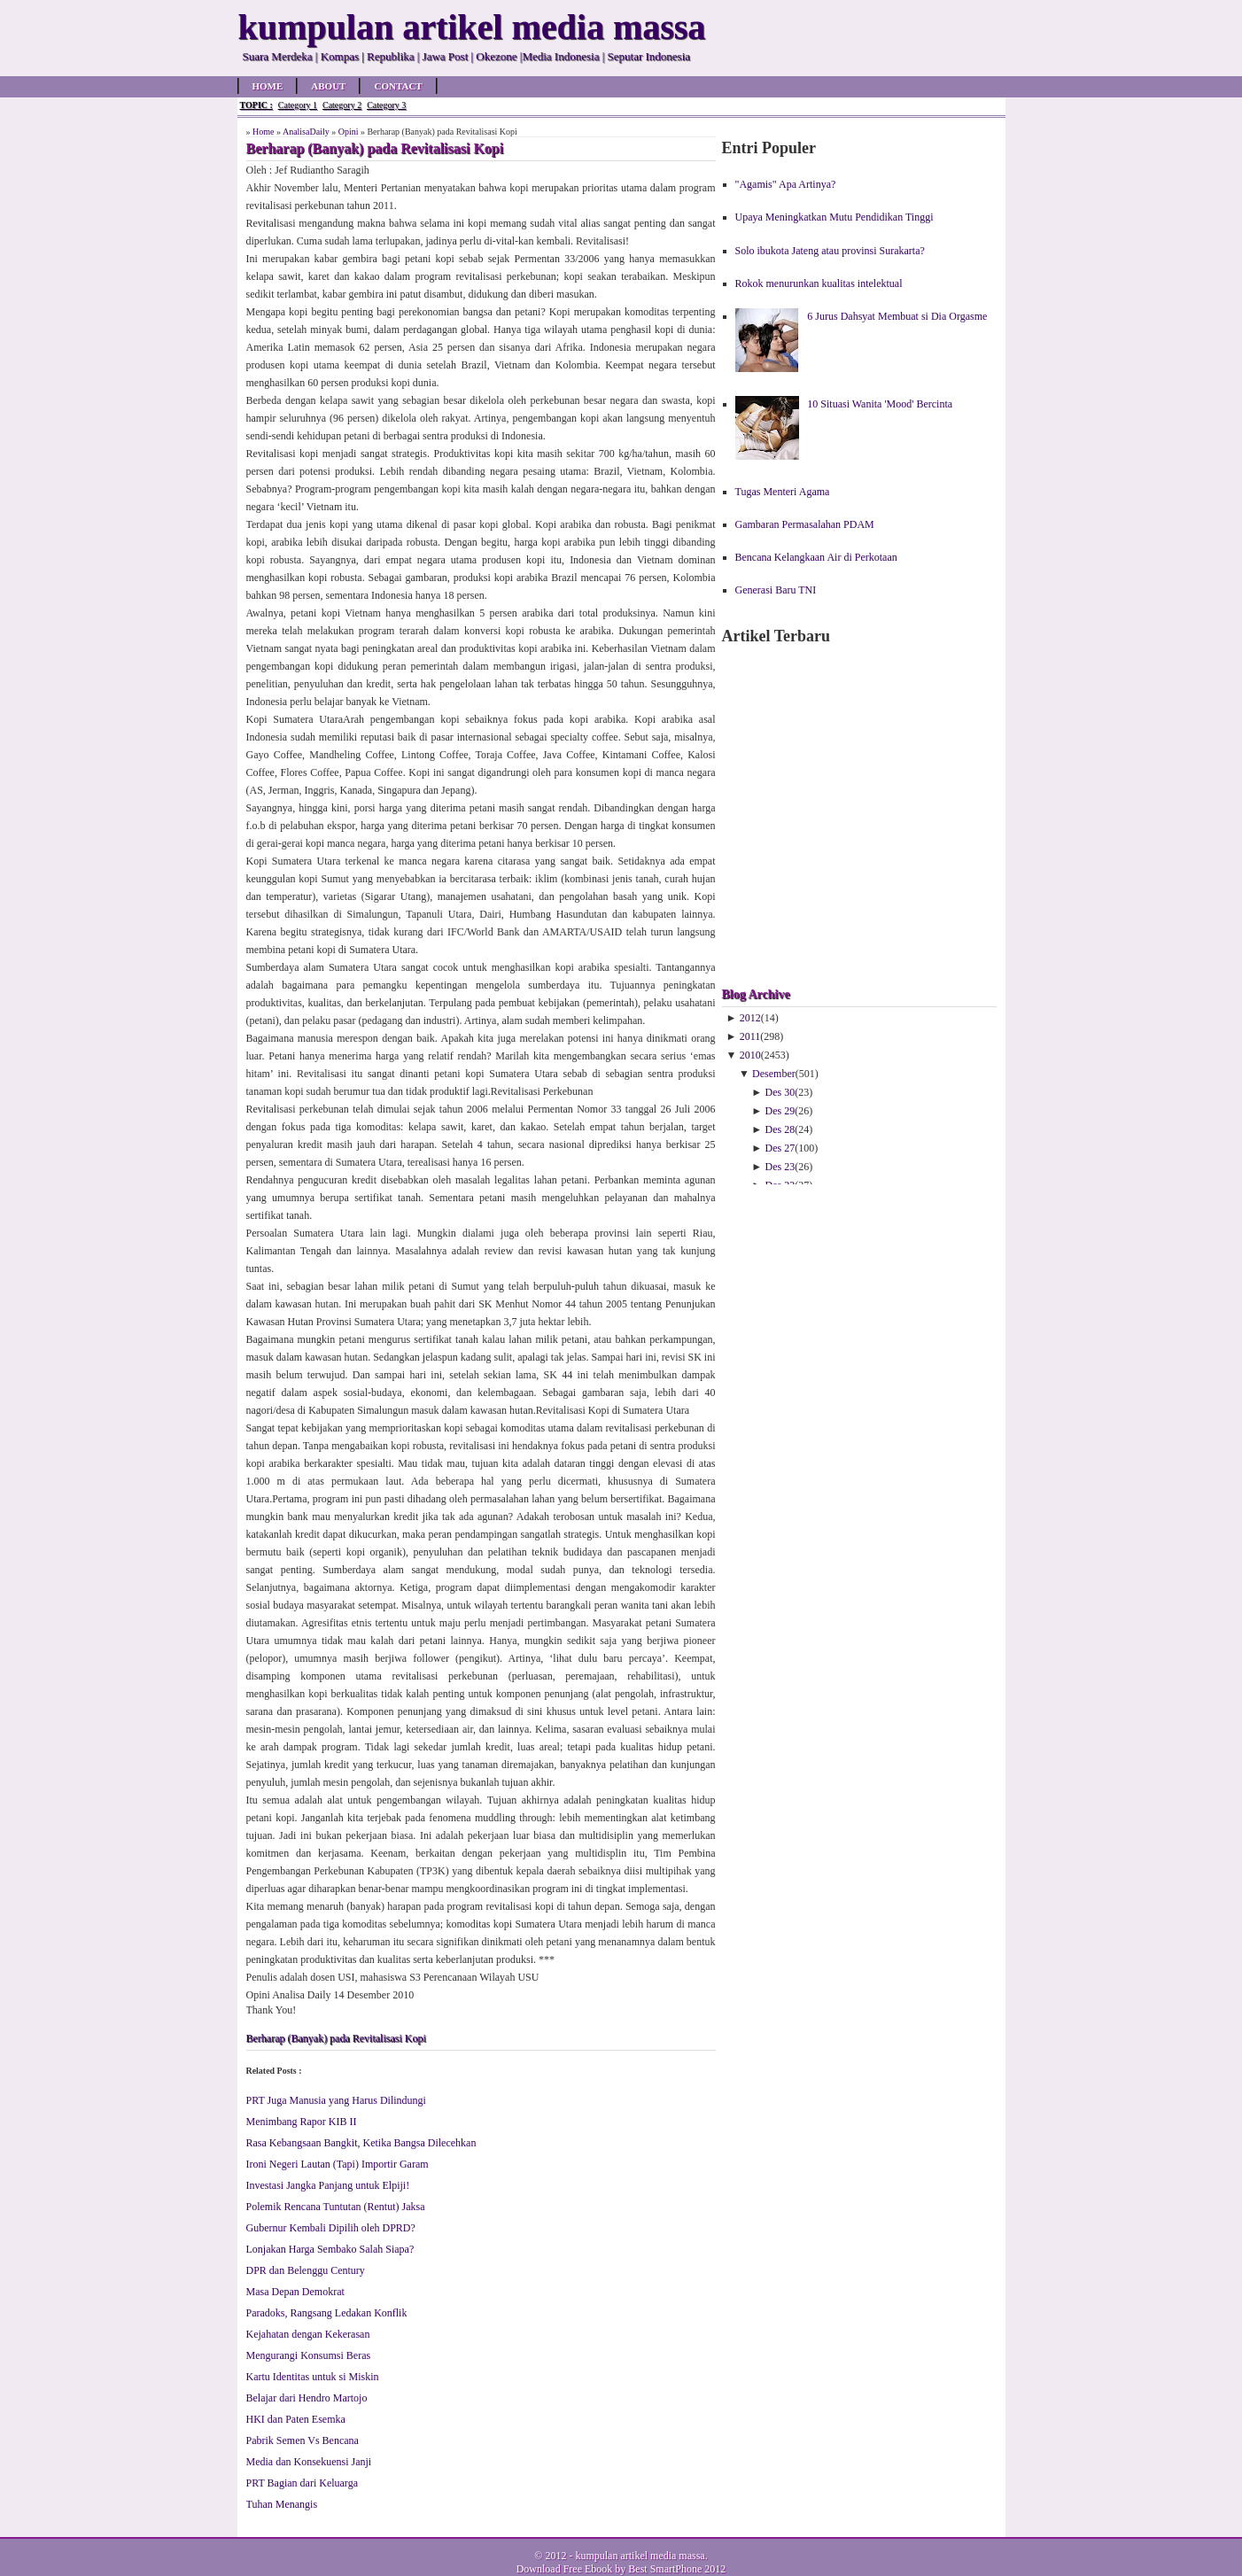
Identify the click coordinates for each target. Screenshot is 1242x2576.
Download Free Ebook (564, 2569)
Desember (774, 1073)
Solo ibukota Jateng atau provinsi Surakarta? (830, 250)
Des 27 (780, 1148)
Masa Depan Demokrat (295, 2291)
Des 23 (780, 1166)
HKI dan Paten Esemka (295, 2419)
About (328, 86)
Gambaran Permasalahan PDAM (804, 524)
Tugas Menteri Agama (782, 491)
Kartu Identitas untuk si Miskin (312, 2376)
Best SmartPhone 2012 (677, 2569)
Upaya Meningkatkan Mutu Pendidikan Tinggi (834, 217)
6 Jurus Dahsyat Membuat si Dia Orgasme (897, 316)
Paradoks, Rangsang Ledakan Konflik (327, 2313)
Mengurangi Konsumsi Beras (308, 2355)
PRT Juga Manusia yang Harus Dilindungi (336, 2100)
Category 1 (297, 105)
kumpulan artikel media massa (639, 2555)
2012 (750, 1018)
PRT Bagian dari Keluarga (302, 2483)
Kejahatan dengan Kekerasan (308, 2334)
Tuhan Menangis (282, 2504)
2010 (750, 1055)
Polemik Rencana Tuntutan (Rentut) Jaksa (335, 2206)
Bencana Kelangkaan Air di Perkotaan (816, 557)
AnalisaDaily (306, 131)
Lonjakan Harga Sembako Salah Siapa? (330, 2249)
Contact (398, 86)
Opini (348, 131)
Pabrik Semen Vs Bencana (302, 2440)
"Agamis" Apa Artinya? (785, 184)
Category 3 (386, 105)
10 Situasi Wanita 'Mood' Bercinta (879, 404)
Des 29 (780, 1111)
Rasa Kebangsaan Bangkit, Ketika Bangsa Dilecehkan (361, 2143)
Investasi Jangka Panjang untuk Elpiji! (328, 2185)
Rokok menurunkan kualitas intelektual (819, 283)
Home (267, 86)
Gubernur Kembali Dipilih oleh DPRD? (330, 2228)
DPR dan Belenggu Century (305, 2270)
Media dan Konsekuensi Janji (309, 2462)
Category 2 (341, 105)
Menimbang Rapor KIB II (301, 2121)
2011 (750, 1036)
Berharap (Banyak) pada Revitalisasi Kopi (336, 2038)
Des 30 (780, 1092)
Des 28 (780, 1129)
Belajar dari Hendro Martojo (307, 2398)
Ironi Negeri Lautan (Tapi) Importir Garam (337, 2164)
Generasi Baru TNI (776, 590)
